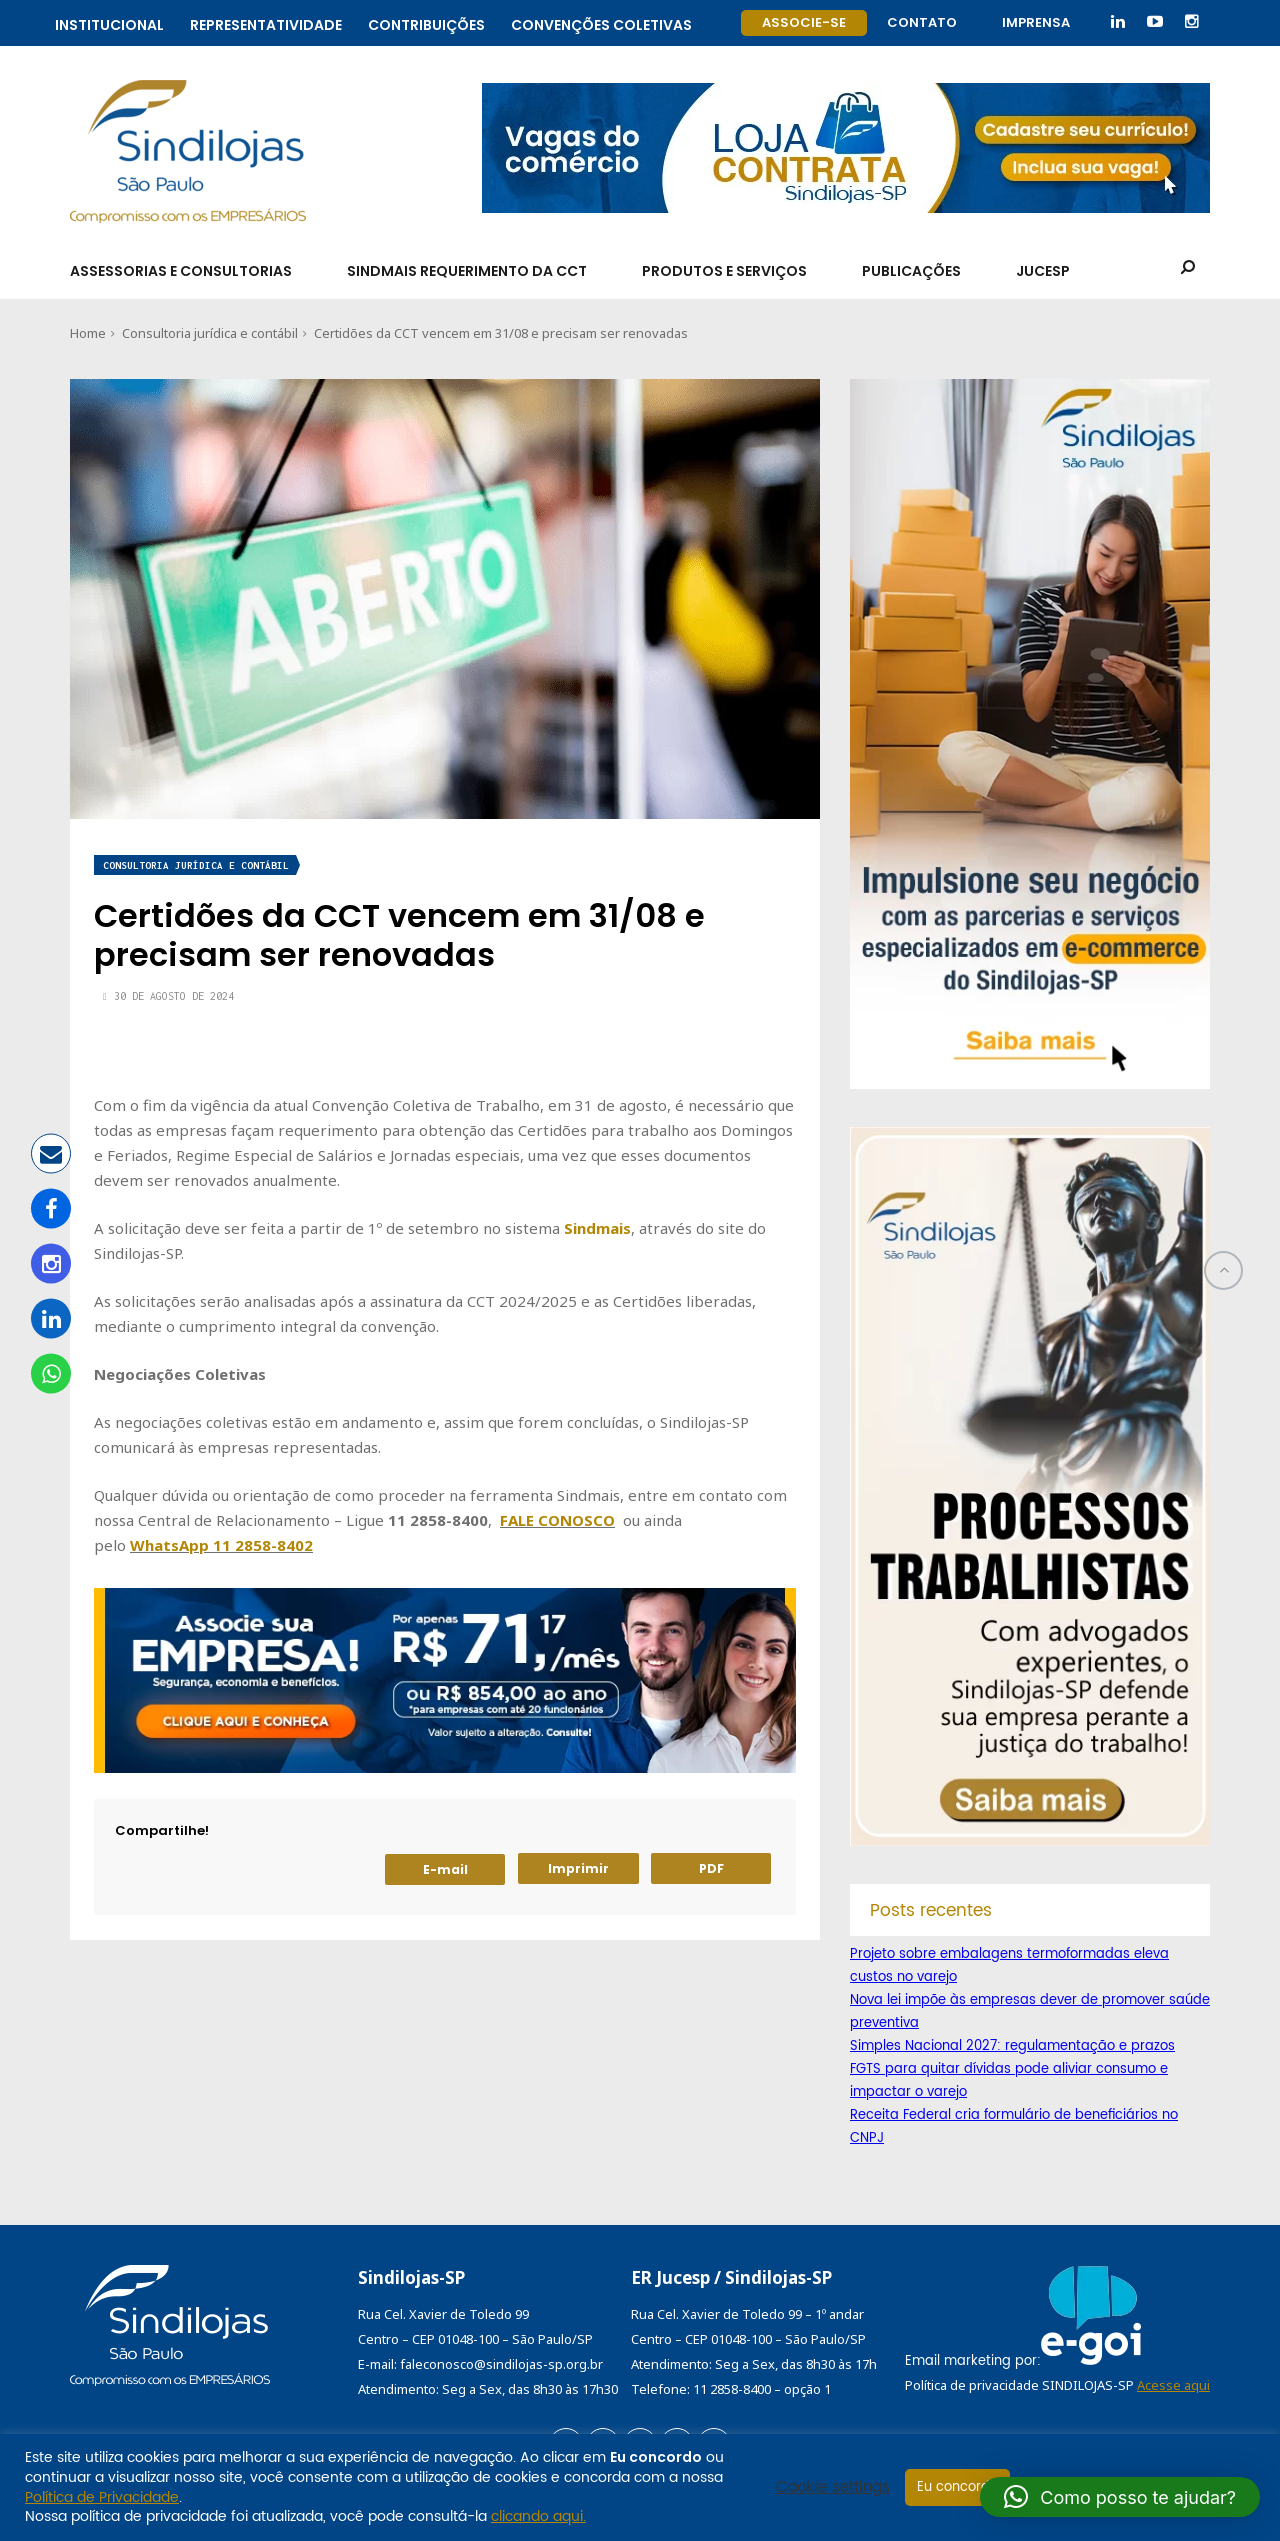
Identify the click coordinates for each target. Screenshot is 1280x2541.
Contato (922, 22)
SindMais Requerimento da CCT (467, 271)
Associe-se (804, 22)
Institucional (109, 22)
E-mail (445, 1869)
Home (88, 333)
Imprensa (1036, 22)
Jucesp (1043, 271)
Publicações (911, 271)
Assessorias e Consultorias (181, 271)
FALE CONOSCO (557, 1520)
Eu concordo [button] (957, 2487)
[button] (1120, 2497)
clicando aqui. (538, 2516)
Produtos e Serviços (724, 271)
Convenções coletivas (601, 22)
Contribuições (426, 22)
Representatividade (266, 22)
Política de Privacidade (102, 2497)
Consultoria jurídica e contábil (210, 333)
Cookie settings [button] (833, 2488)
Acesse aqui (1173, 2385)
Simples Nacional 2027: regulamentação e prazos (1012, 2046)
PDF (711, 1868)
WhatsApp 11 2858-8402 (221, 1545)
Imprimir (578, 1868)
